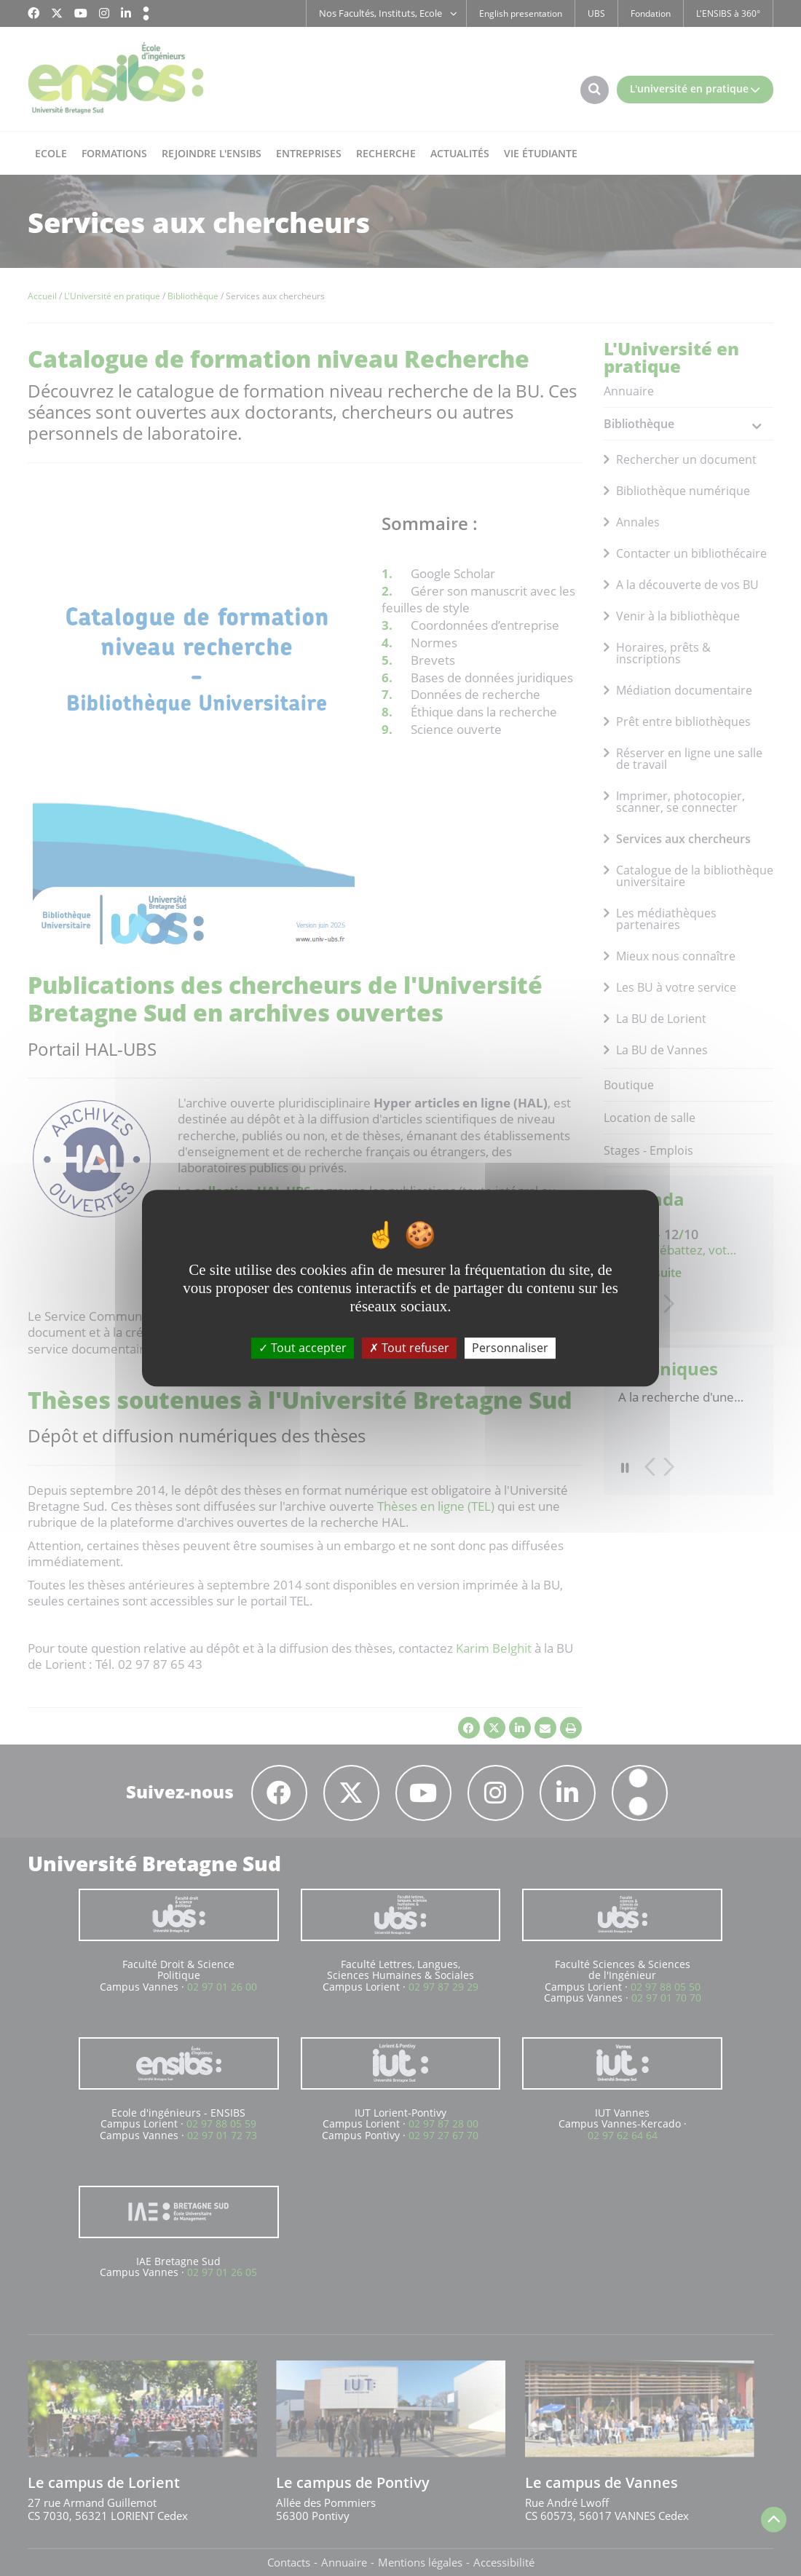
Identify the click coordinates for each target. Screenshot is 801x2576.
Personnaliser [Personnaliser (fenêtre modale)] (510, 1348)
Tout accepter (303, 1348)
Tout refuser (409, 1348)
